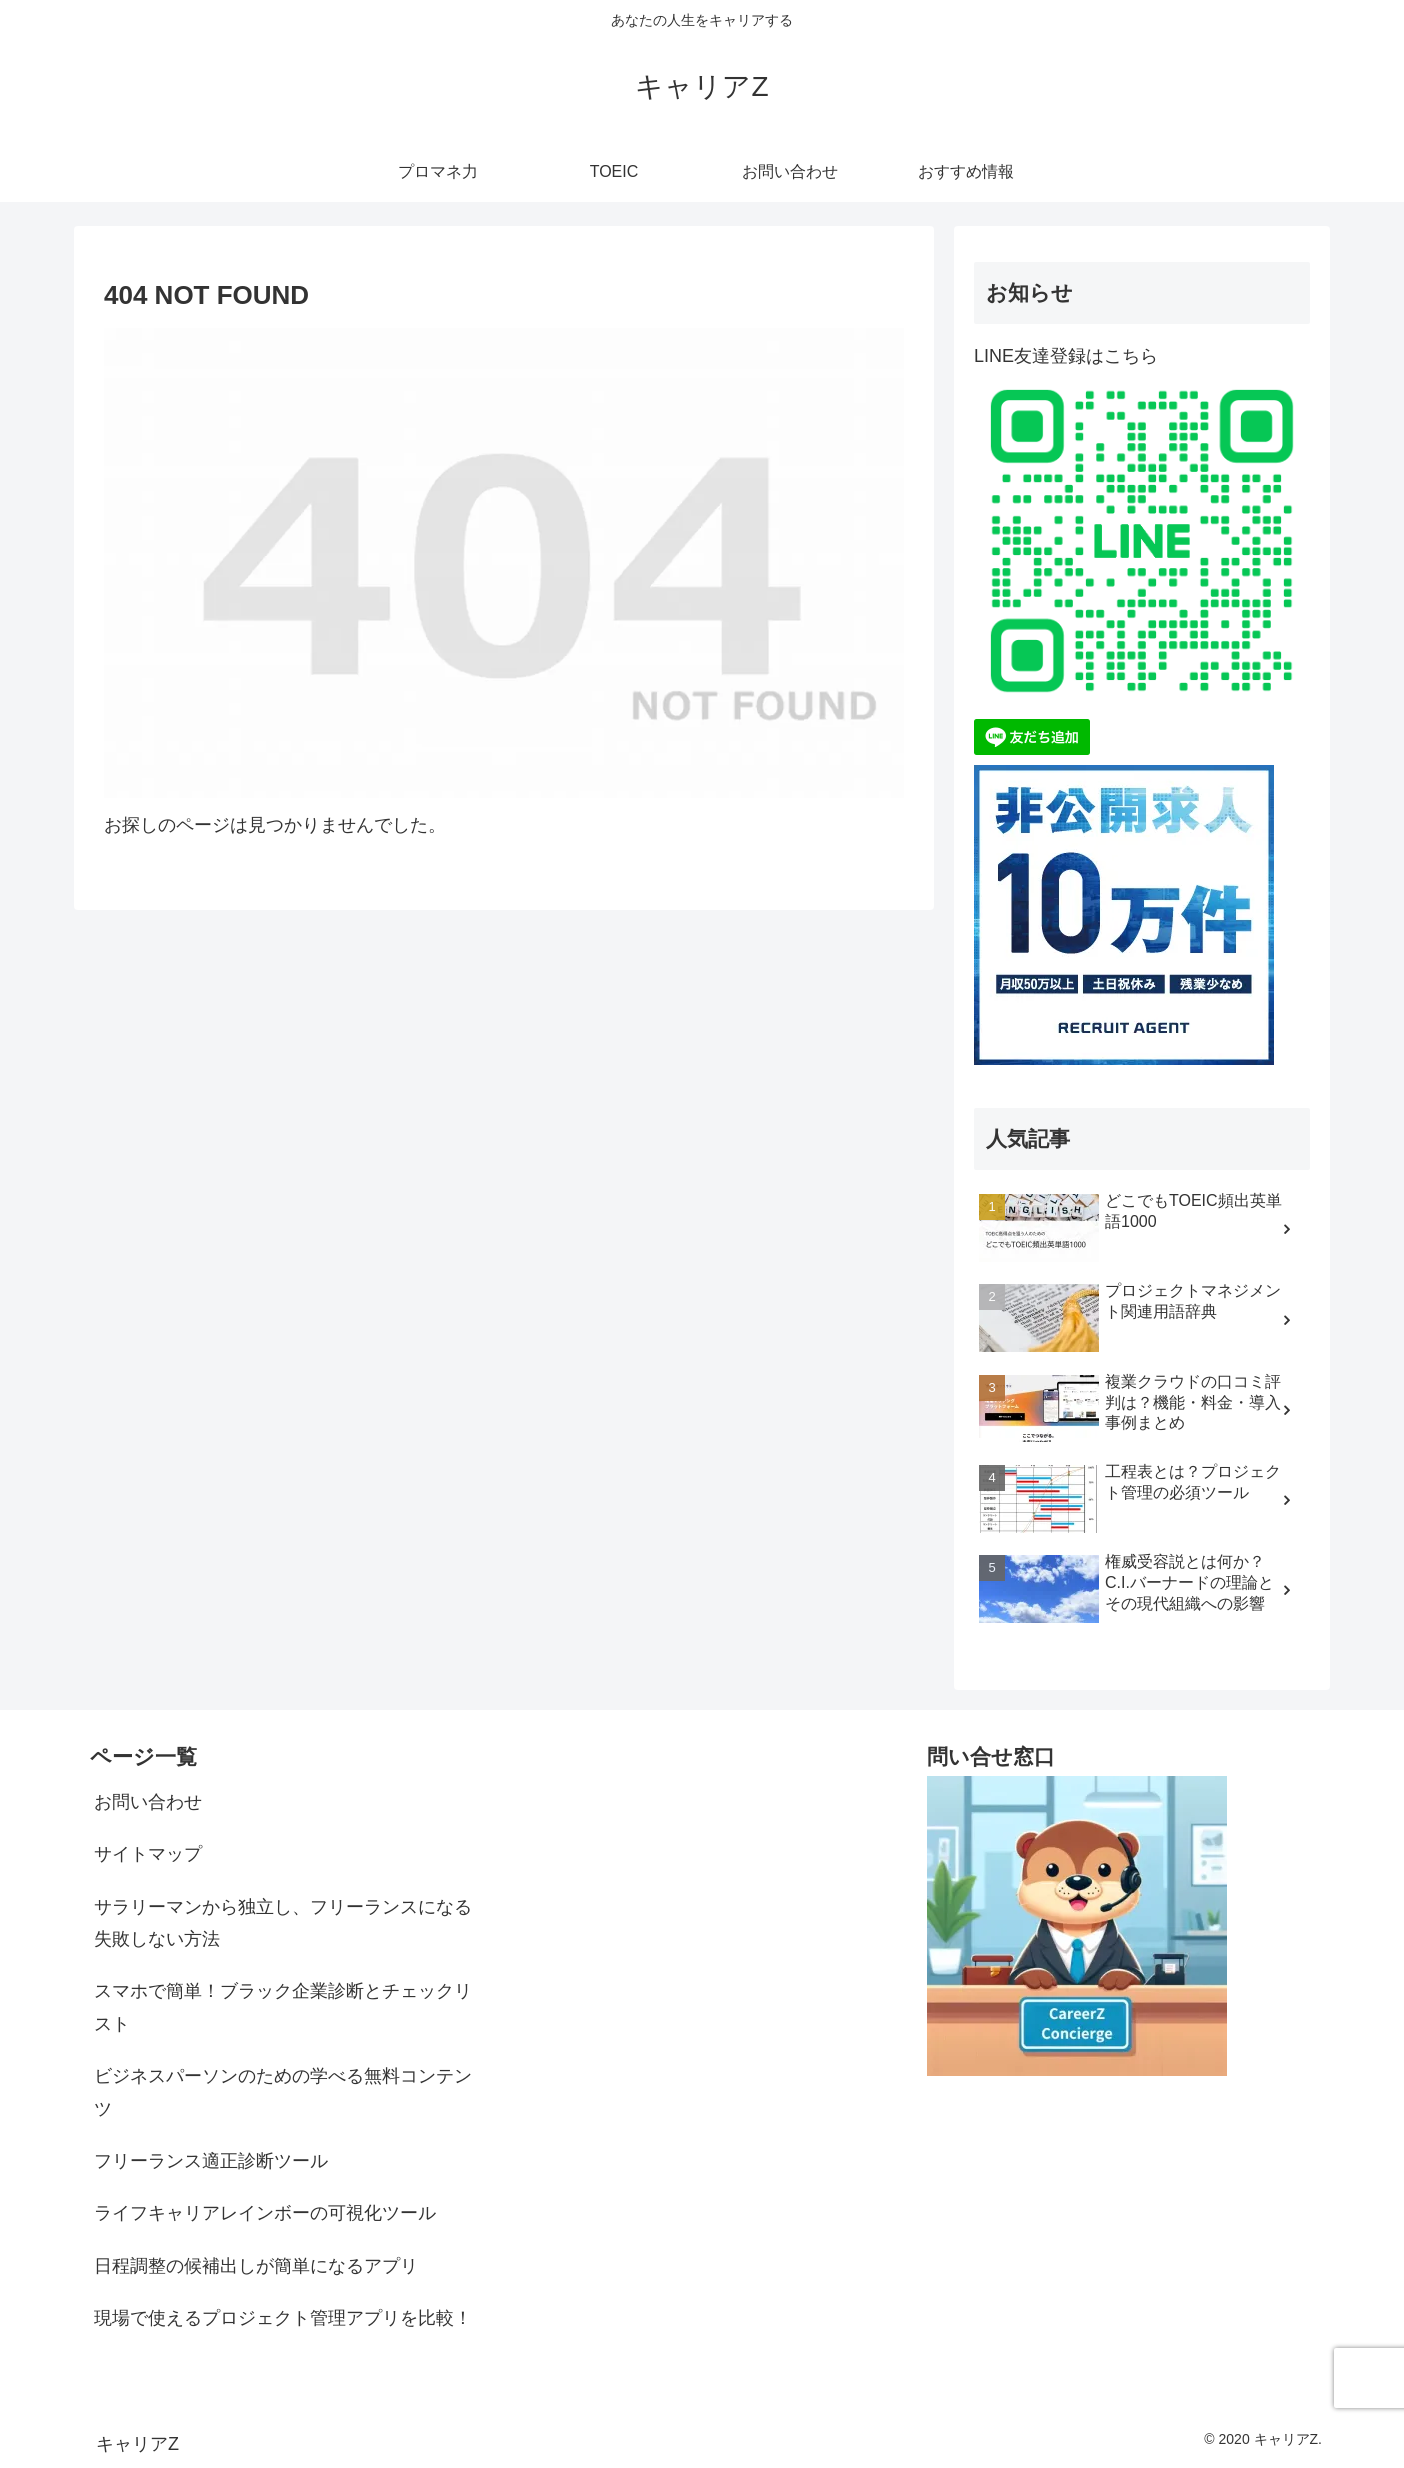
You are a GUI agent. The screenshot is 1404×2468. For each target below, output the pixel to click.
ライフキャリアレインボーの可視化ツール (265, 2213)
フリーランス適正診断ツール (211, 2161)
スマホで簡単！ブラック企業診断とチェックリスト (283, 2007)
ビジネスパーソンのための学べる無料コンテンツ (283, 2092)
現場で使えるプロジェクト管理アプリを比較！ (283, 2318)
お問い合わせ (148, 1802)
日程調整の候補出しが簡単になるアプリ (256, 2266)
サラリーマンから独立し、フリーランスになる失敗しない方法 (283, 1923)
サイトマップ (148, 1854)
